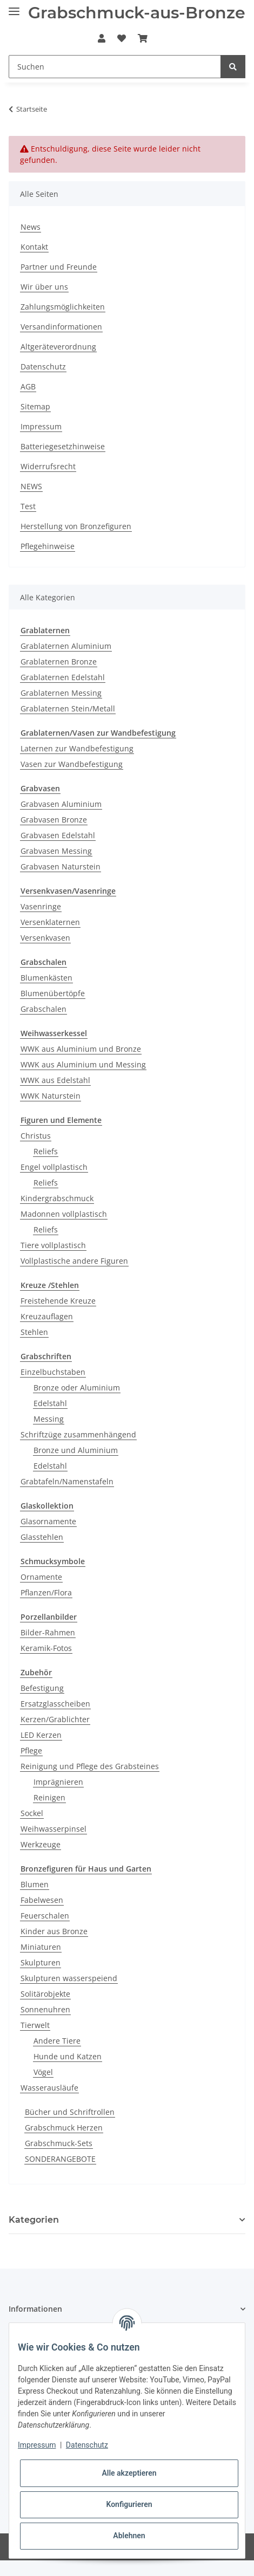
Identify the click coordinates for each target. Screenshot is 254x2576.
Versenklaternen (50, 922)
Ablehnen (129, 2535)
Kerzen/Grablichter (55, 1719)
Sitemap (35, 406)
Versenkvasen (45, 938)
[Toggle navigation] (14, 6)
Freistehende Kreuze (58, 1301)
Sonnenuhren (45, 2009)
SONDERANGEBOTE (60, 2159)
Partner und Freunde (59, 267)
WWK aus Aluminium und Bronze (81, 1049)
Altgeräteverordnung (58, 346)
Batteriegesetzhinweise (63, 446)
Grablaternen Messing (61, 693)
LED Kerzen (41, 1735)
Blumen (35, 1884)
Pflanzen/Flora (46, 1592)
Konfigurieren (129, 2504)
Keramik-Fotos (46, 1648)
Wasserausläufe (49, 2087)
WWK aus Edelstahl (55, 1080)
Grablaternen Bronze (59, 661)
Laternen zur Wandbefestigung (77, 748)
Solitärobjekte (45, 1994)
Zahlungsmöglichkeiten (63, 307)
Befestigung (42, 1688)
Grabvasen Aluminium (61, 804)
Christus (36, 1136)
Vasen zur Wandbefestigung (72, 764)
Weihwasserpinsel (53, 1829)
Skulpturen (41, 1962)
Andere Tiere (57, 2041)
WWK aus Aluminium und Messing (83, 1064)
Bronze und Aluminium (76, 1450)
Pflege (31, 1750)
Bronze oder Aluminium (77, 1387)
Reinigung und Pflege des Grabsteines (90, 1766)
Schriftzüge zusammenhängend (78, 1434)
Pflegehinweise (48, 546)
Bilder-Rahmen (48, 1632)
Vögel (43, 2072)
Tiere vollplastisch (53, 1245)
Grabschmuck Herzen (64, 2127)
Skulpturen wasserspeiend (69, 1978)
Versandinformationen (61, 326)
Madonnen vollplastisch (64, 1214)
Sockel (32, 1813)
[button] (101, 38)
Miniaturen (41, 1947)
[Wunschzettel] (121, 38)
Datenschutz (43, 366)
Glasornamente (48, 1521)
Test (28, 506)
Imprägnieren (58, 1782)
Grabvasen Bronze (54, 819)
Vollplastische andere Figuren (74, 1261)
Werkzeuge (41, 1844)
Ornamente (41, 1577)
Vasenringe (41, 906)
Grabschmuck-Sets (58, 2143)
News (31, 227)
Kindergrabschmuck (57, 1198)
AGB (28, 386)
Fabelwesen (42, 1900)
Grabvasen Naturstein (61, 866)
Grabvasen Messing (56, 851)
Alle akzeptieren (129, 2473)
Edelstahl (50, 1403)
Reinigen (49, 1797)
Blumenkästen (46, 977)
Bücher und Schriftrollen (70, 2112)
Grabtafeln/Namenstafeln (67, 1481)
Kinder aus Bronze (54, 1931)
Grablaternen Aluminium (66, 646)
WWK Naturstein (51, 1096)
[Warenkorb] (142, 38)
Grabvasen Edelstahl (58, 835)
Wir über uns (44, 287)
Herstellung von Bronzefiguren (76, 526)
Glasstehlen (42, 1537)
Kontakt (34, 247)
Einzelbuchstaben (53, 1372)
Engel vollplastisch (54, 1167)
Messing (49, 1419)
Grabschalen (43, 1009)
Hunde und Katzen (68, 2056)
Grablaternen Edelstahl (63, 677)
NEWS (31, 486)
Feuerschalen (45, 1915)
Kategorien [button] (34, 2220)
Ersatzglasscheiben (55, 1703)
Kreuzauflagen (47, 1316)
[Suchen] (115, 66)
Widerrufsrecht (48, 466)
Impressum (41, 426)
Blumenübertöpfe (53, 993)
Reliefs (46, 1151)
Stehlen (34, 1332)
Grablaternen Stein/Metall (68, 708)
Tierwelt (35, 2025)
